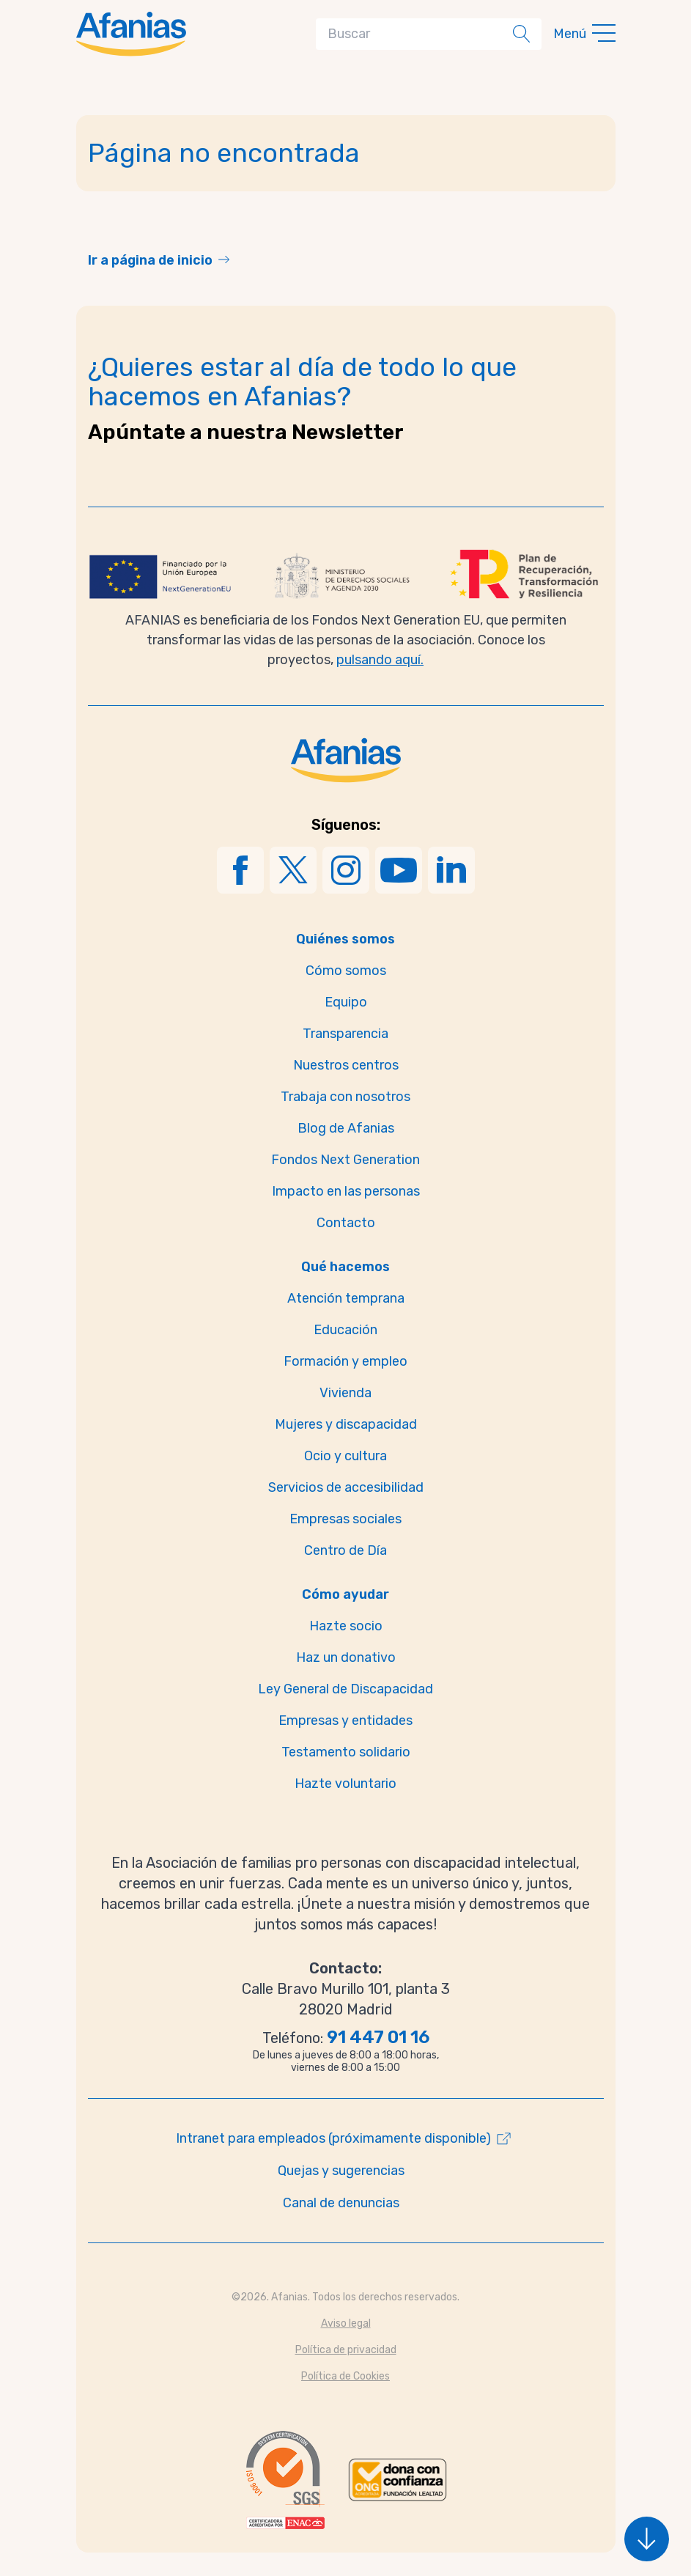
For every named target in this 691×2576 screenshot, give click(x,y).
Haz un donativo (346, 1657)
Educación (345, 1330)
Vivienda (345, 1393)
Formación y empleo (345, 1361)
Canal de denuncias (341, 2203)
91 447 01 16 (378, 2037)
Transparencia (345, 1034)
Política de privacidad (345, 2350)
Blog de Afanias (346, 1128)
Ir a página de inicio (150, 260)
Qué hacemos (345, 1267)
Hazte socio (346, 1626)
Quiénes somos (345, 939)
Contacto (346, 1223)
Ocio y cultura (345, 1456)
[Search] (417, 34)
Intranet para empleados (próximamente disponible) (333, 2138)
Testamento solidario (345, 1752)
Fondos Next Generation (345, 1160)
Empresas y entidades (345, 1720)
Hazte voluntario (345, 1783)
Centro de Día (345, 1550)
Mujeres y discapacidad (346, 1424)
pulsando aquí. (380, 660)
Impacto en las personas (346, 1191)
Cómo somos (346, 971)
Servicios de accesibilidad (346, 1487)
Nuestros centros (346, 1065)
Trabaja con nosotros (345, 1097)
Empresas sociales (345, 1519)
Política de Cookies (345, 2376)
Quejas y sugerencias (341, 2171)
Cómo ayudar (345, 1594)
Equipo (346, 1002)
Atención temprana (345, 1298)
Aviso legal (346, 2323)
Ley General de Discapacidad (345, 1689)
